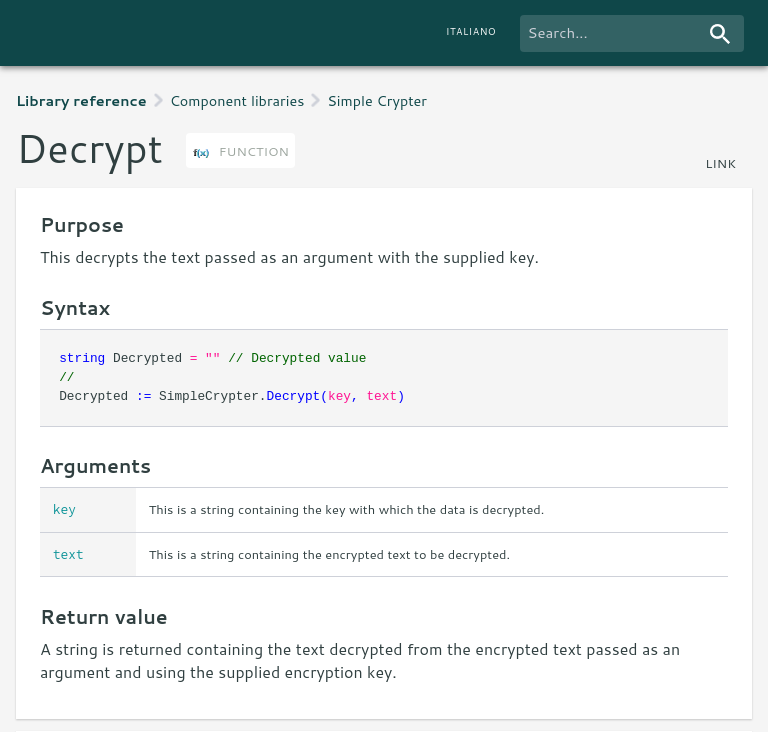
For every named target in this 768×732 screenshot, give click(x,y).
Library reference (81, 100)
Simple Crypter (377, 100)
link (720, 163)
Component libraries (237, 100)
